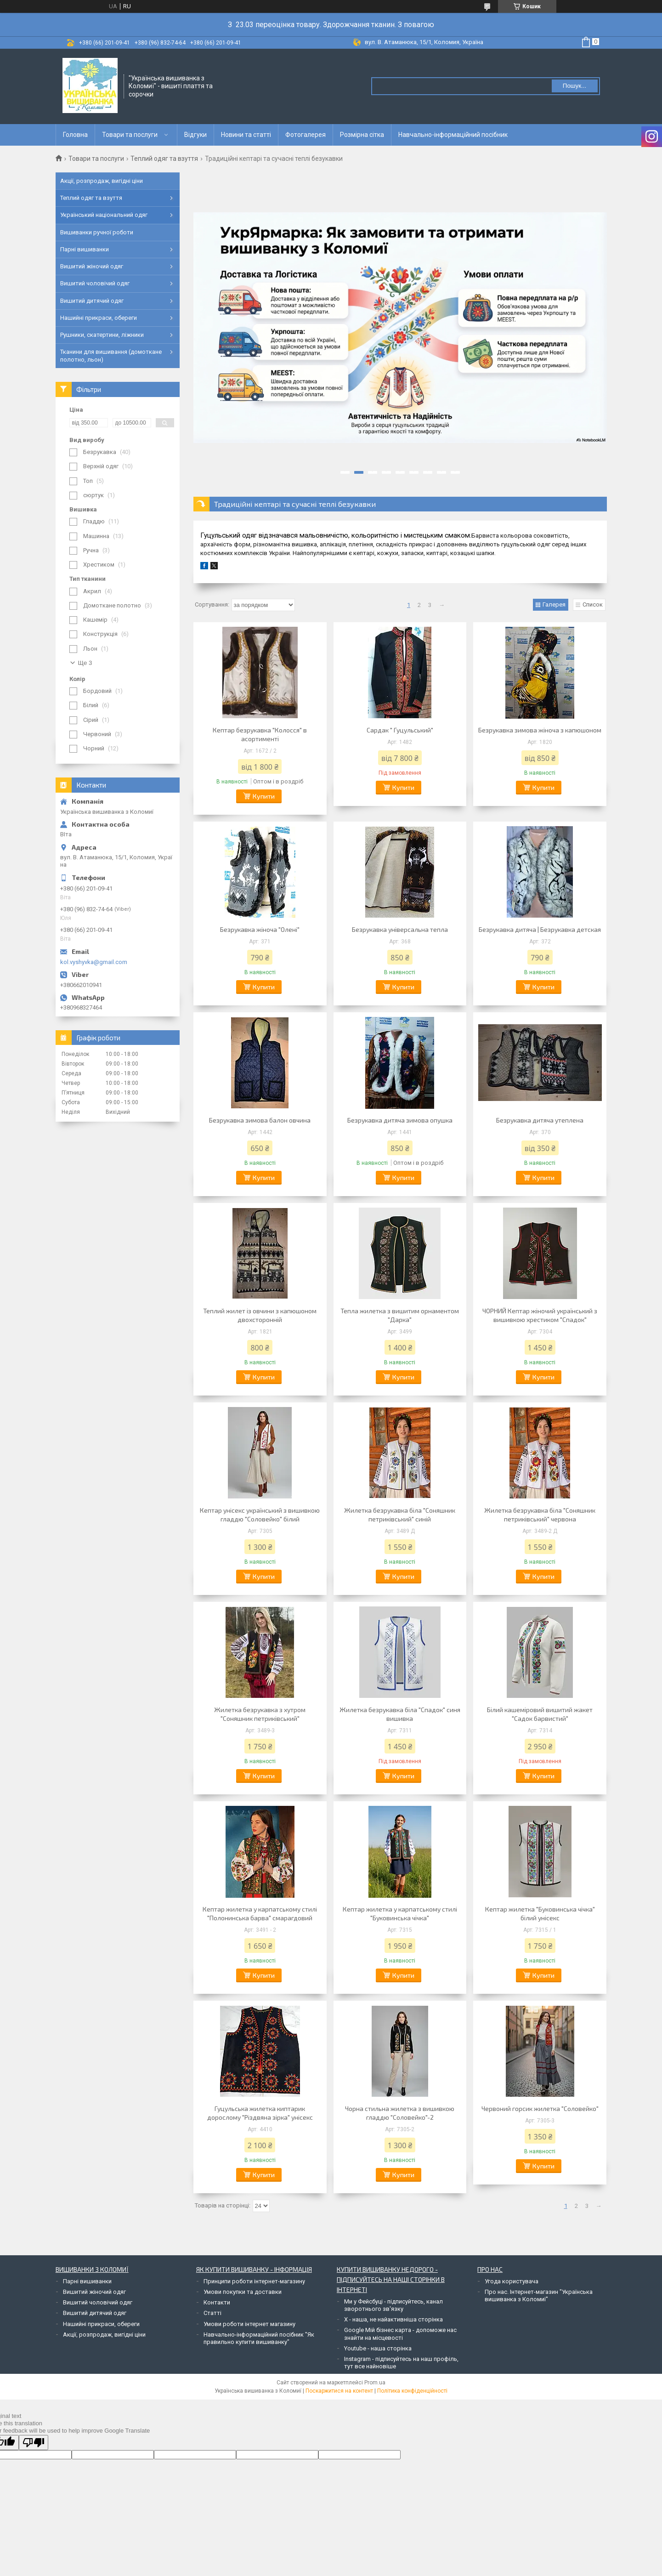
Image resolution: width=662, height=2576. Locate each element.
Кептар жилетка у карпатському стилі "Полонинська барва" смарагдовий (260, 1913)
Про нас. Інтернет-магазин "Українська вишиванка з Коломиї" (539, 2295)
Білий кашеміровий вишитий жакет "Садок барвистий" (540, 1714)
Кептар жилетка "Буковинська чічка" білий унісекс (540, 1913)
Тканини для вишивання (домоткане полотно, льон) (111, 355)
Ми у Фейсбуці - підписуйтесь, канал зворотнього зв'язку (393, 2305)
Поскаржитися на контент (339, 2391)
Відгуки (195, 134)
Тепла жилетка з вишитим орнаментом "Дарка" (399, 1315)
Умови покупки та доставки (243, 2291)
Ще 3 (85, 662)
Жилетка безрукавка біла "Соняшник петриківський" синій (399, 1514)
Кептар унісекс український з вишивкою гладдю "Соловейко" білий (260, 1514)
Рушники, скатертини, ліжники (102, 334)
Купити (264, 796)
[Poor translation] (33, 2442)
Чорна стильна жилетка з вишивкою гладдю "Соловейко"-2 (399, 2113)
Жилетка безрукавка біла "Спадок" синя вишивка (399, 1714)
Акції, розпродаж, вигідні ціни (101, 180)
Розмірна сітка (362, 134)
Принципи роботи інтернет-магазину (254, 2281)
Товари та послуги (130, 134)
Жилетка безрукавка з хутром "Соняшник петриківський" (260, 1714)
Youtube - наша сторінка (378, 2348)
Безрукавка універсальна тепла (400, 929)
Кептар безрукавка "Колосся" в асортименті (260, 734)
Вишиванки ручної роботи (96, 232)
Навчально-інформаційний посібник (453, 134)
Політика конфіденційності (412, 2391)
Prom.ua (374, 2382)
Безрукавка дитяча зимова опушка (400, 1120)
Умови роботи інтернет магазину (249, 2324)
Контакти (217, 2302)
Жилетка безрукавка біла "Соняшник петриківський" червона (539, 1514)
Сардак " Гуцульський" (400, 730)
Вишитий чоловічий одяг (95, 283)
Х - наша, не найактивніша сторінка (393, 2319)
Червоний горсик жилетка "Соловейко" (540, 2108)
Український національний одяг (103, 214)
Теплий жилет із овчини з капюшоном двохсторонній (260, 1315)
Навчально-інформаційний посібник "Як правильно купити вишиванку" (259, 2338)
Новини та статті (246, 134)
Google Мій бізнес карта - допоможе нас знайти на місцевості (400, 2333)
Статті (212, 2312)
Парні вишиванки (84, 249)
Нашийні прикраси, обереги (98, 317)
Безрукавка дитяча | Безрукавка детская (540, 929)
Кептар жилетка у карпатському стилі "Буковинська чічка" (400, 1913)
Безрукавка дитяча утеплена (539, 1120)
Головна (75, 134)
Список (593, 604)
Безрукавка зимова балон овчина (260, 1120)
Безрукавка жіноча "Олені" (260, 929)
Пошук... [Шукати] (574, 85)
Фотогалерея (305, 134)
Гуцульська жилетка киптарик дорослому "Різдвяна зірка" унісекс (260, 2113)
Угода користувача (511, 2281)
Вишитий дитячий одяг (92, 300)
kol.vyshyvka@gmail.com (93, 962)
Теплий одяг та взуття (164, 158)
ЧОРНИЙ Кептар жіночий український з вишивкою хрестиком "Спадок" (539, 1315)
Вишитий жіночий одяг (91, 266)
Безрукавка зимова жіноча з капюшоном (539, 730)
